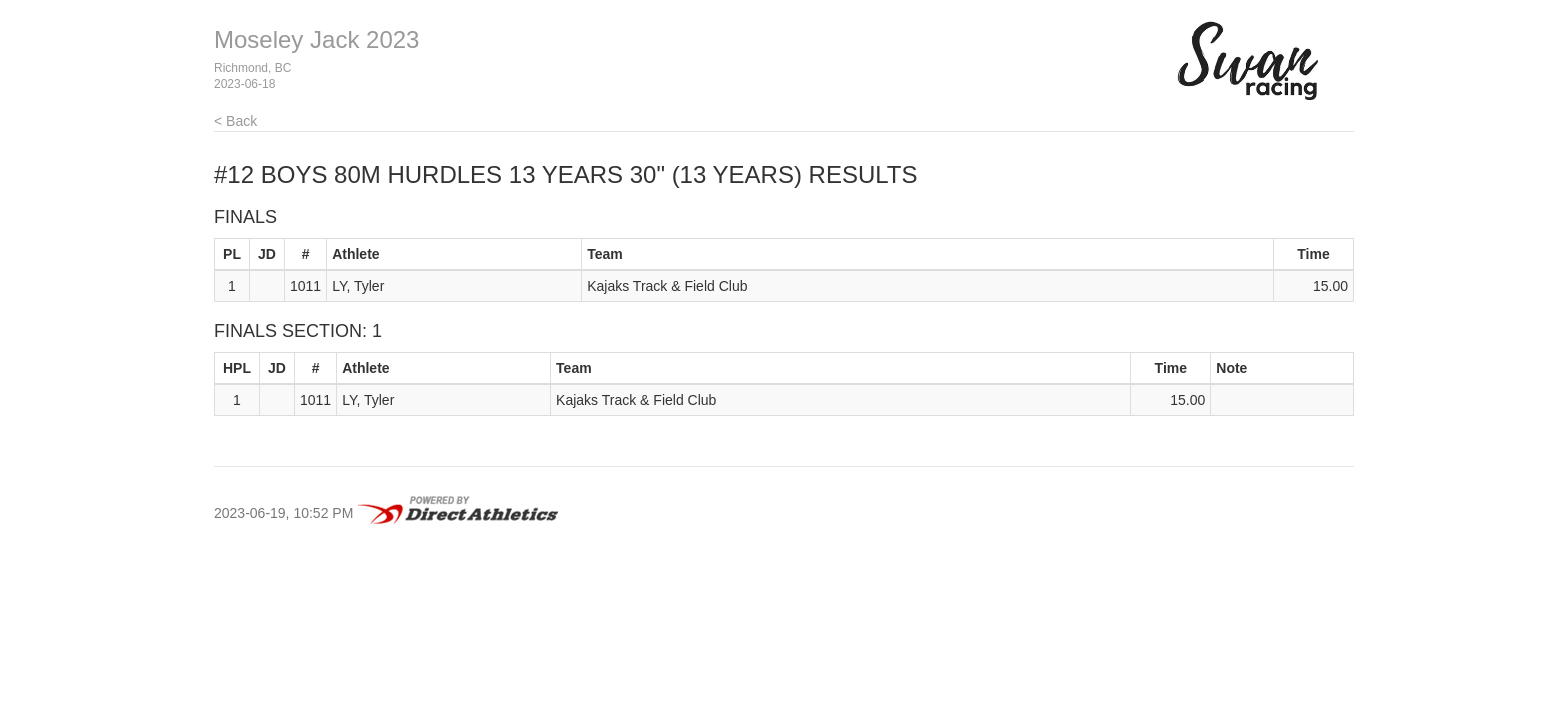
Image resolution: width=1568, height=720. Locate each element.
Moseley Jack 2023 (316, 39)
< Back (235, 121)
